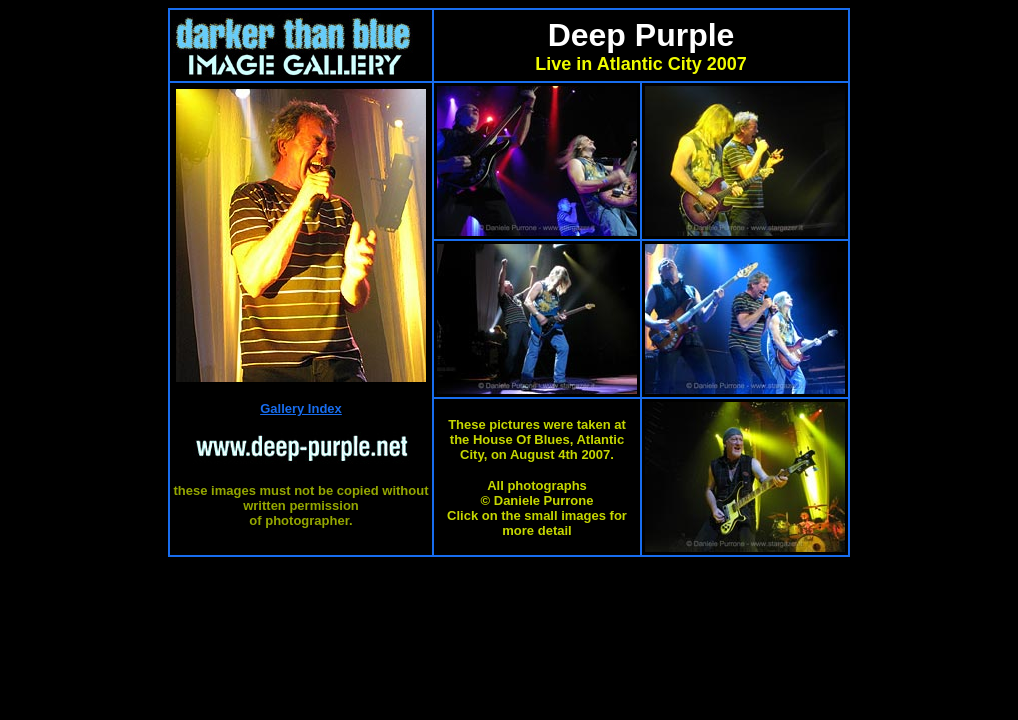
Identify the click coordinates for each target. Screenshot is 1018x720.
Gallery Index (301, 408)
